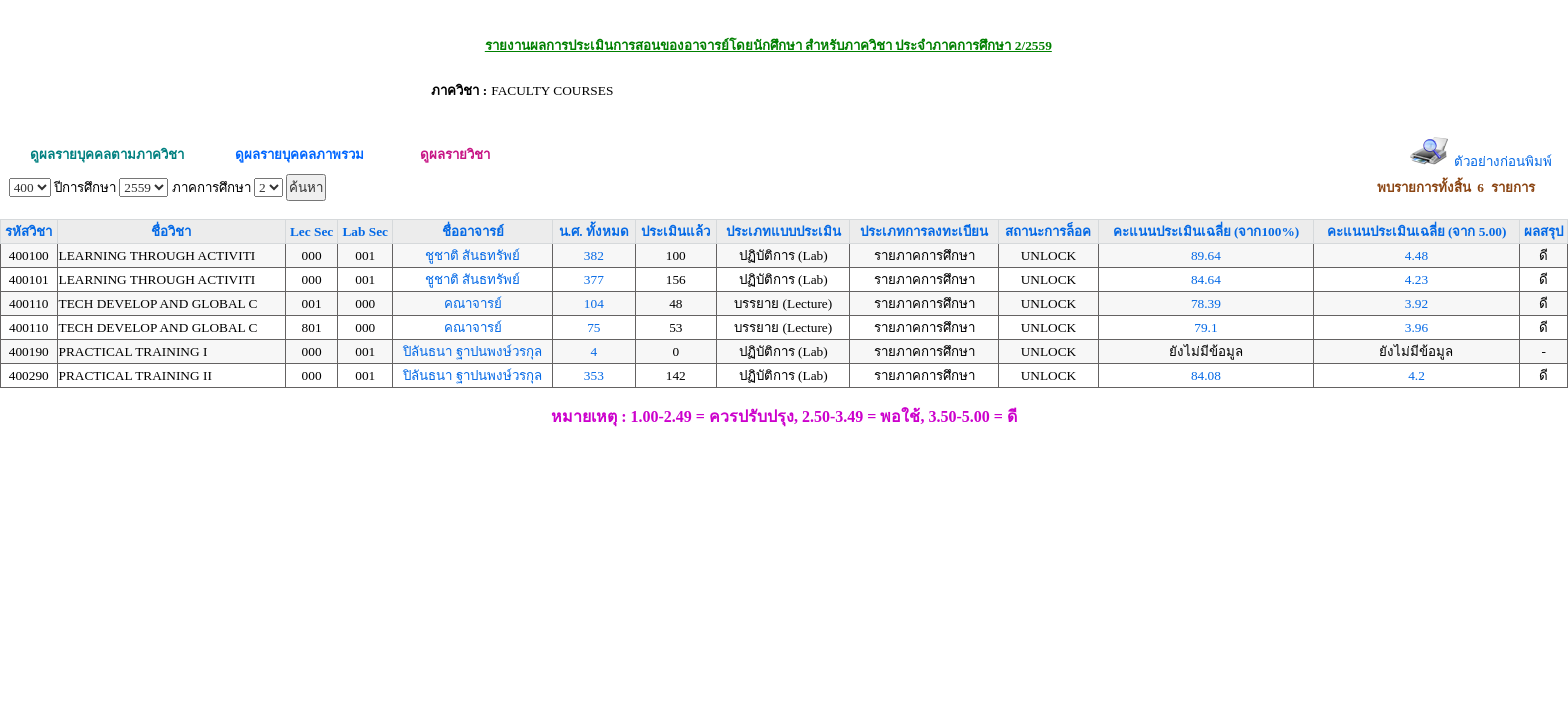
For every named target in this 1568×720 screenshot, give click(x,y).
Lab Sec (365, 231)
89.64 (1206, 255)
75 (593, 327)
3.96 (1416, 327)
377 (594, 279)
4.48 (1416, 255)
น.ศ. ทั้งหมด (594, 231)
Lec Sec (311, 231)
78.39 (1206, 303)
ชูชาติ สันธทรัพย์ (472, 255)
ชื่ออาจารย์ (473, 231)
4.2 (1416, 375)
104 (594, 303)
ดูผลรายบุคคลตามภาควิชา (107, 154)
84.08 (1206, 375)
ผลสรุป (1543, 231)
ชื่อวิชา (171, 231)
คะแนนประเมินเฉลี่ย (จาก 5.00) (1417, 231)
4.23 (1416, 279)
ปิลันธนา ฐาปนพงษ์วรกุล (472, 351)
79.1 (1205, 327)
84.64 (1206, 279)
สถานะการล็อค (1048, 231)
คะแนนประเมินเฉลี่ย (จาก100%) (1206, 231)
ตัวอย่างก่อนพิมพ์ (1503, 161)
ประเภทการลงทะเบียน (924, 231)
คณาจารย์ (473, 303)
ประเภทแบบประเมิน (783, 231)
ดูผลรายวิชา (455, 154)
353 (594, 375)
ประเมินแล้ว (675, 231)
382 (594, 255)
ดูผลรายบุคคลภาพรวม (299, 154)
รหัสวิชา (28, 231)
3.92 (1416, 303)
